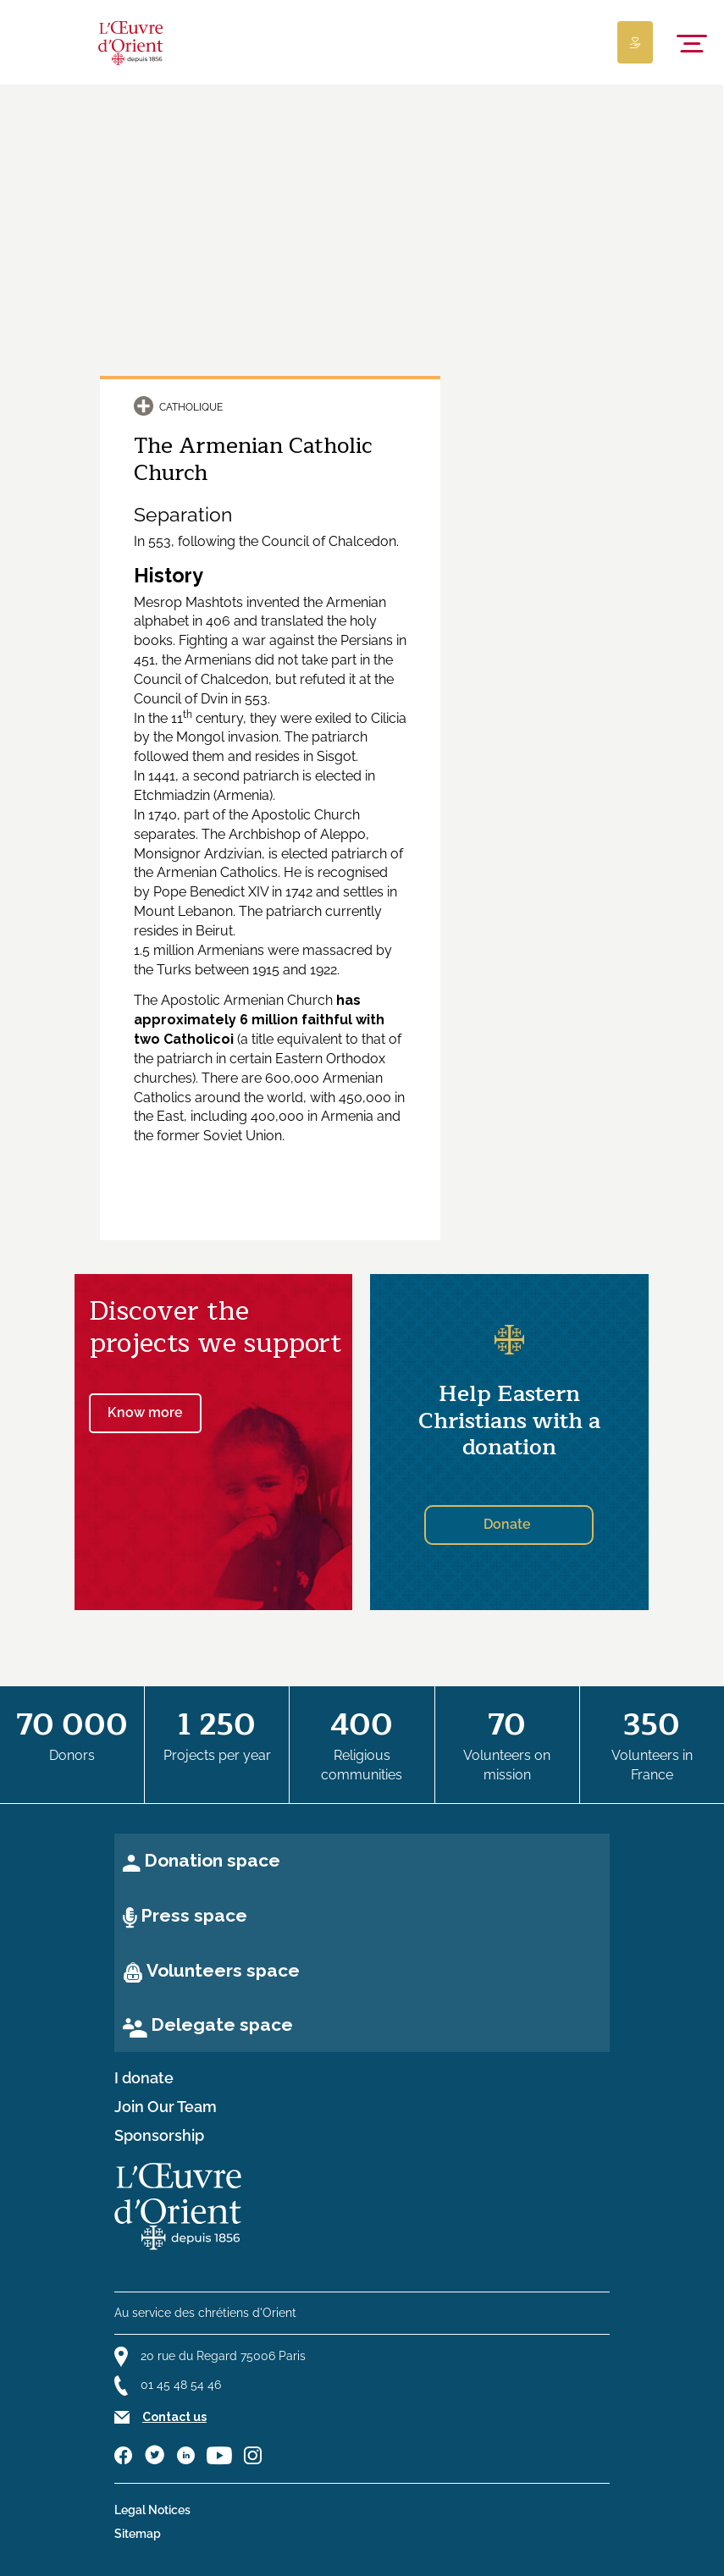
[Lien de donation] (635, 42)
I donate (144, 2078)
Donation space (212, 1860)
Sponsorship (159, 2135)
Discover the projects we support (215, 1326)
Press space (194, 1915)
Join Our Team (165, 2107)
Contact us (174, 2417)
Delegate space (222, 2024)
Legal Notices (152, 2510)
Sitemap (137, 2533)
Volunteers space (223, 1970)
